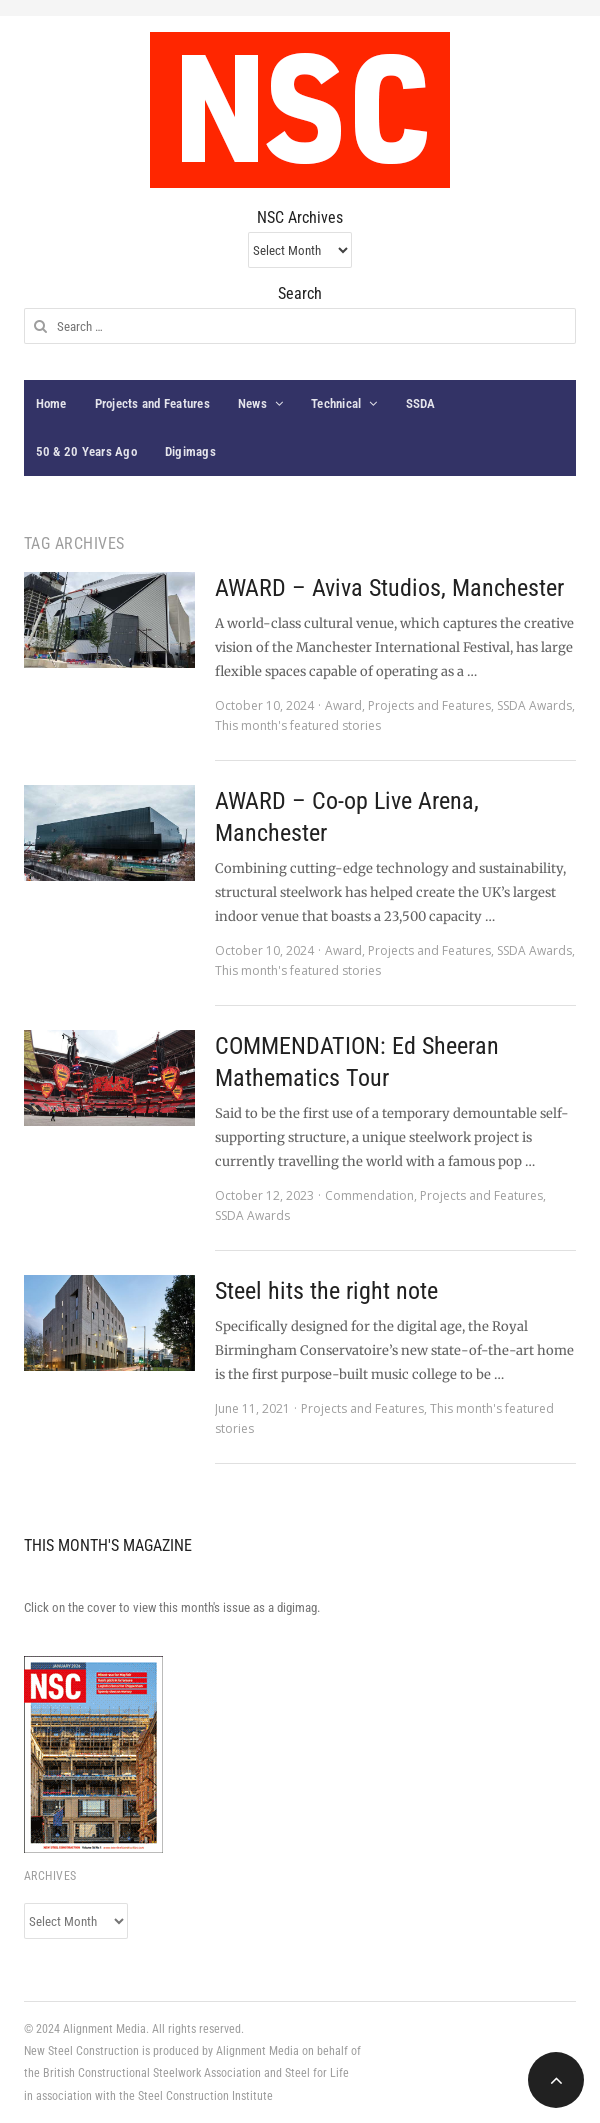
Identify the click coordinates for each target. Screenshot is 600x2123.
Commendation (369, 1195)
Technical (336, 403)
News (252, 403)
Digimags (190, 451)
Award (343, 705)
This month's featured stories (298, 725)
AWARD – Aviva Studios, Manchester (389, 588)
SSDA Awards (534, 705)
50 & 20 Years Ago (86, 451)
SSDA (421, 403)
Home (51, 403)
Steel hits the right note (326, 1291)
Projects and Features (152, 403)
